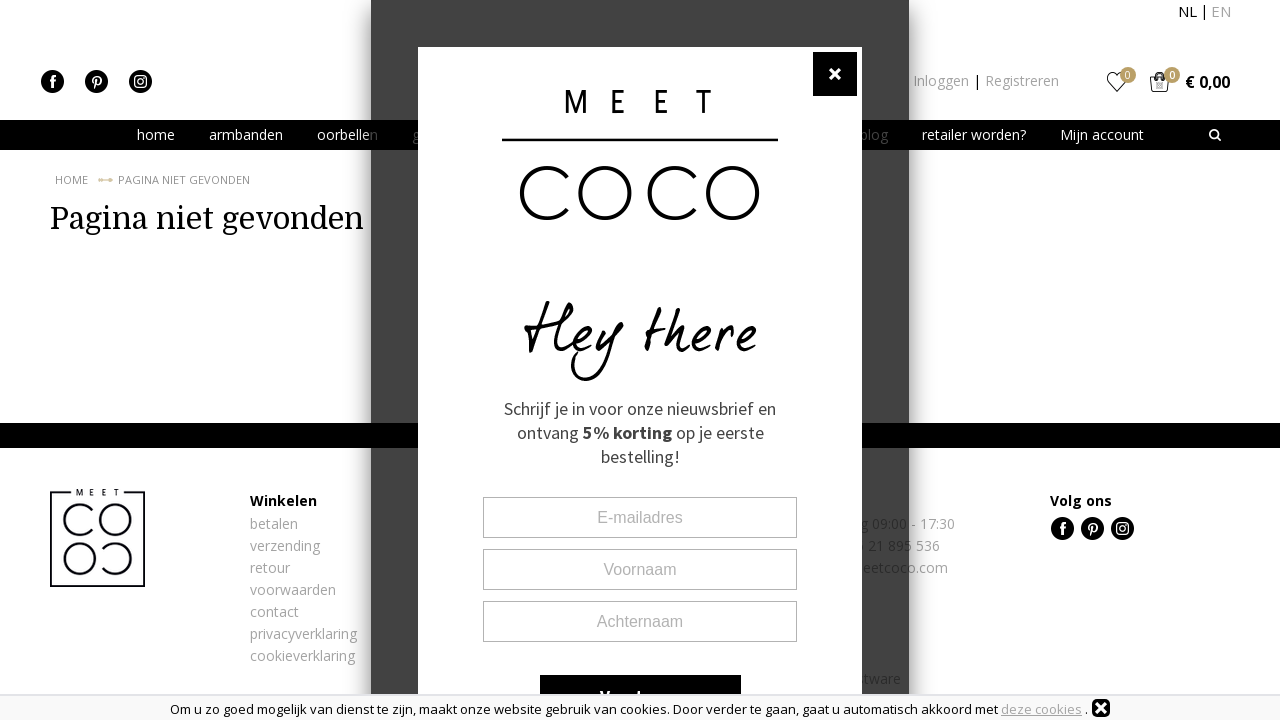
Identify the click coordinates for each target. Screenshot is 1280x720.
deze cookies (1041, 709)
